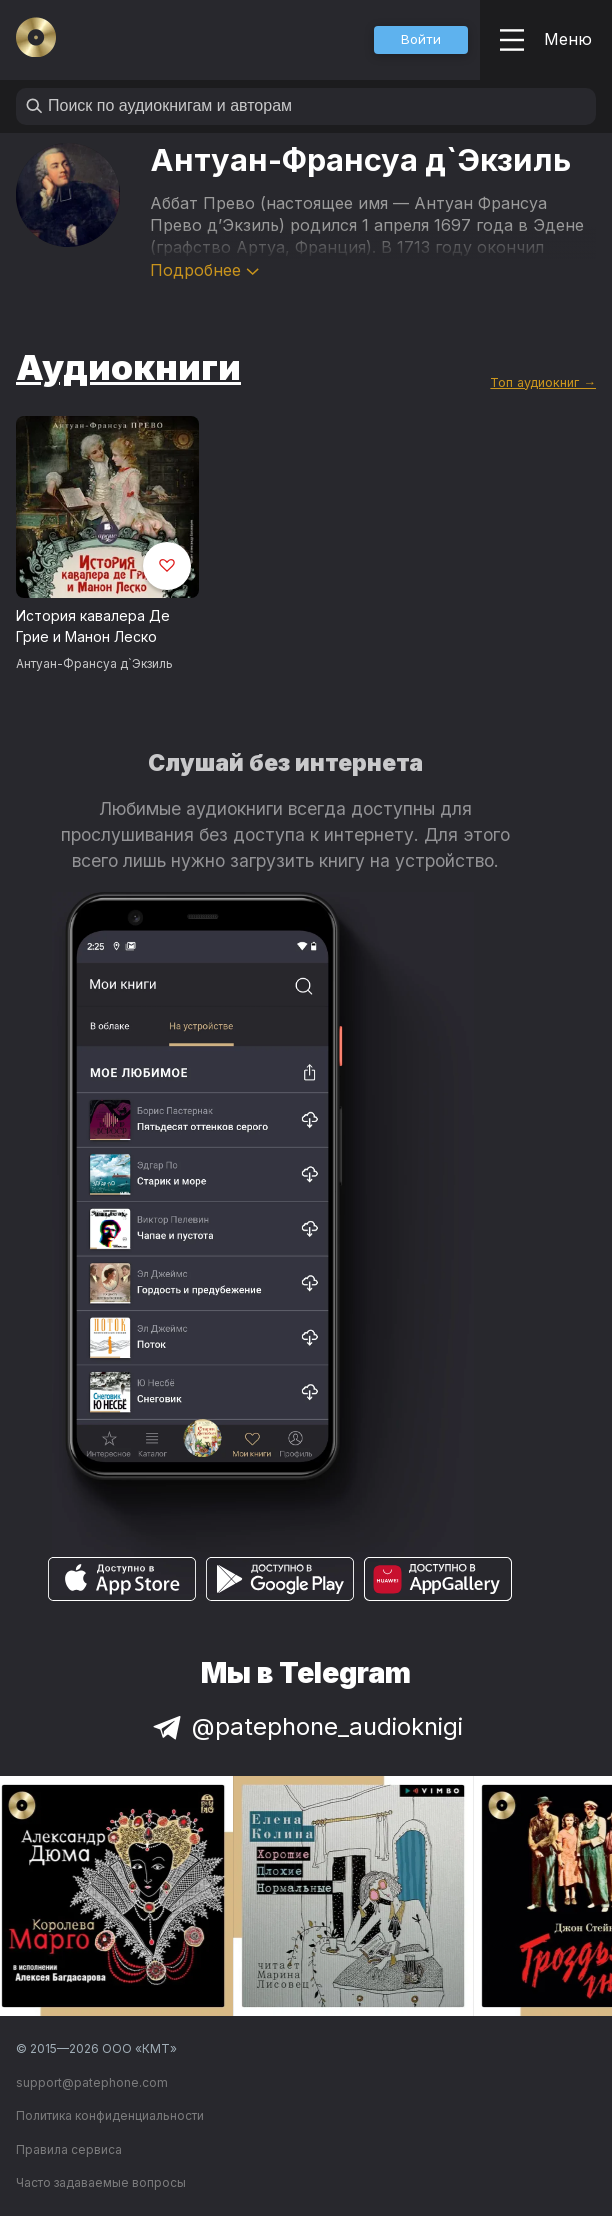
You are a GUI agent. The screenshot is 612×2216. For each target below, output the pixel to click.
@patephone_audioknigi (306, 1726)
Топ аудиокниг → (543, 382)
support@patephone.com (92, 2082)
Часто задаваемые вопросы (101, 2182)
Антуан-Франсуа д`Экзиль (94, 663)
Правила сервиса (69, 2149)
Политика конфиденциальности (110, 2115)
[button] (421, 40)
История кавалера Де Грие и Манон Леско (93, 626)
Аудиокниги (128, 367)
